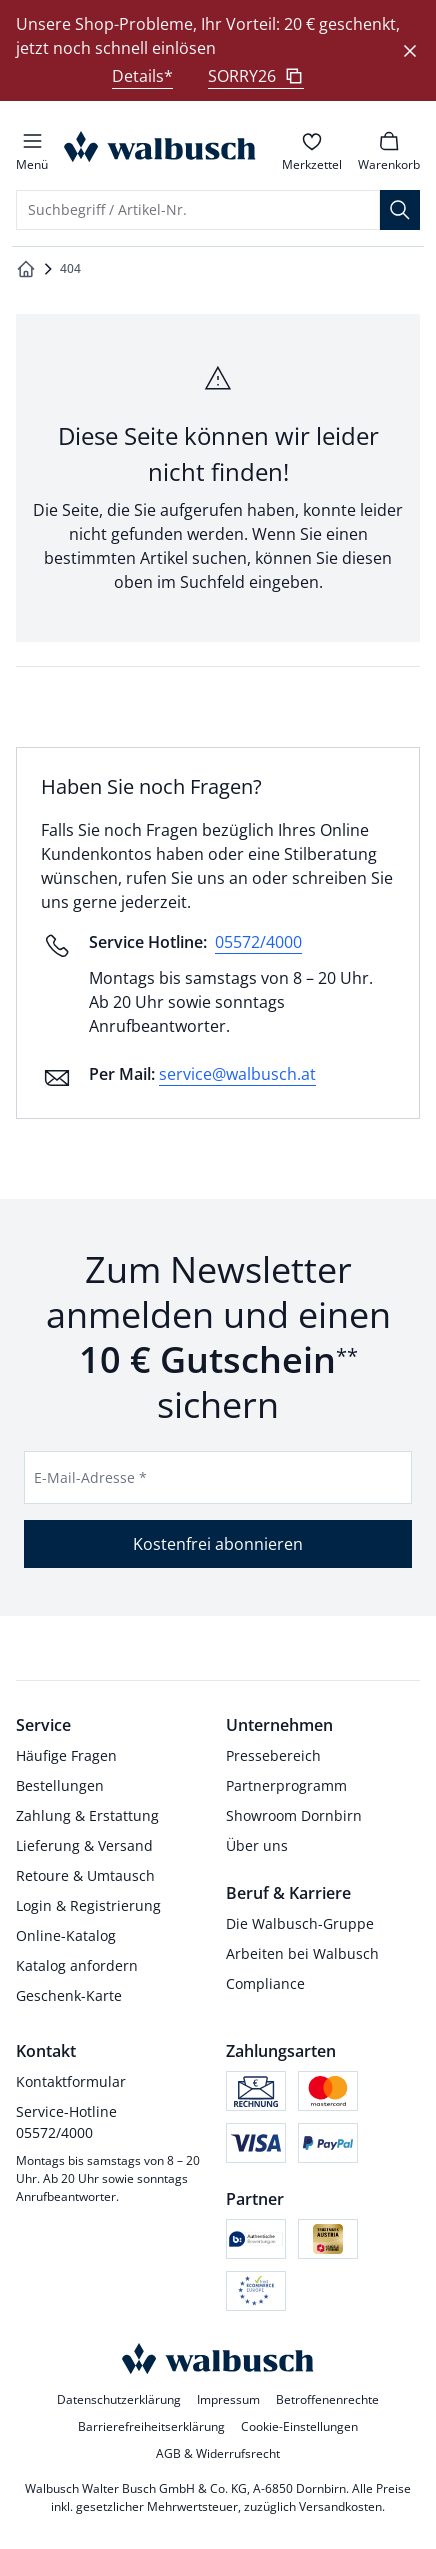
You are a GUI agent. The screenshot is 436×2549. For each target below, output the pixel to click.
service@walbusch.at (237, 1074)
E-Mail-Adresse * (90, 1477)
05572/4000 (258, 942)
